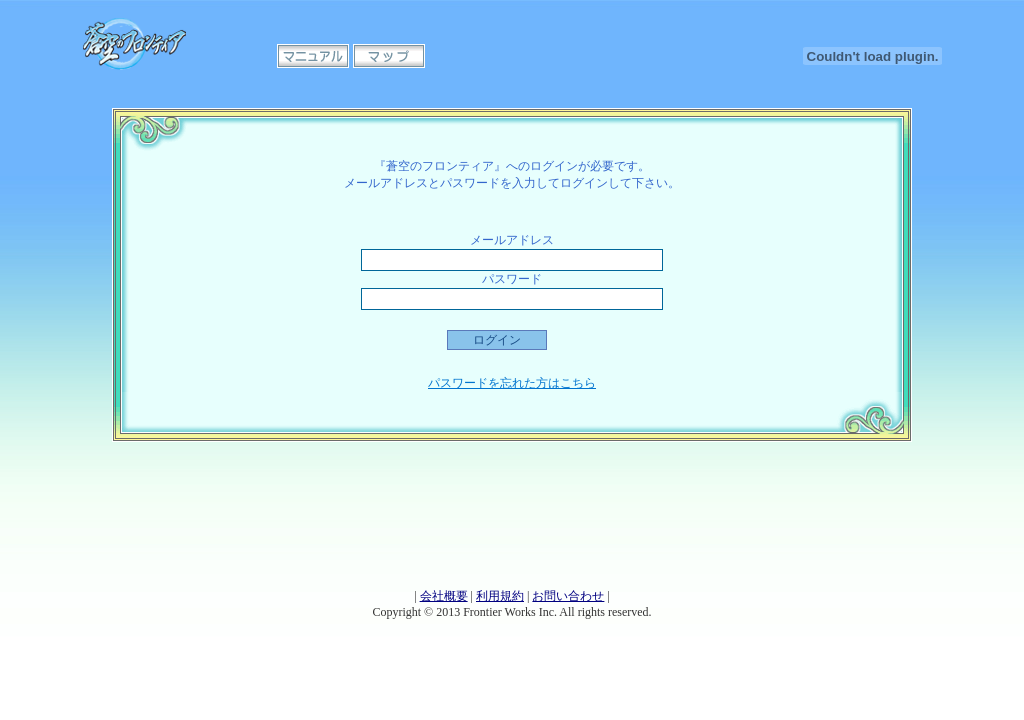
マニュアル (313, 56)
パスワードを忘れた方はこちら (512, 383)
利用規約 (500, 596)
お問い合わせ (568, 596)
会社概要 (444, 596)
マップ (389, 56)
